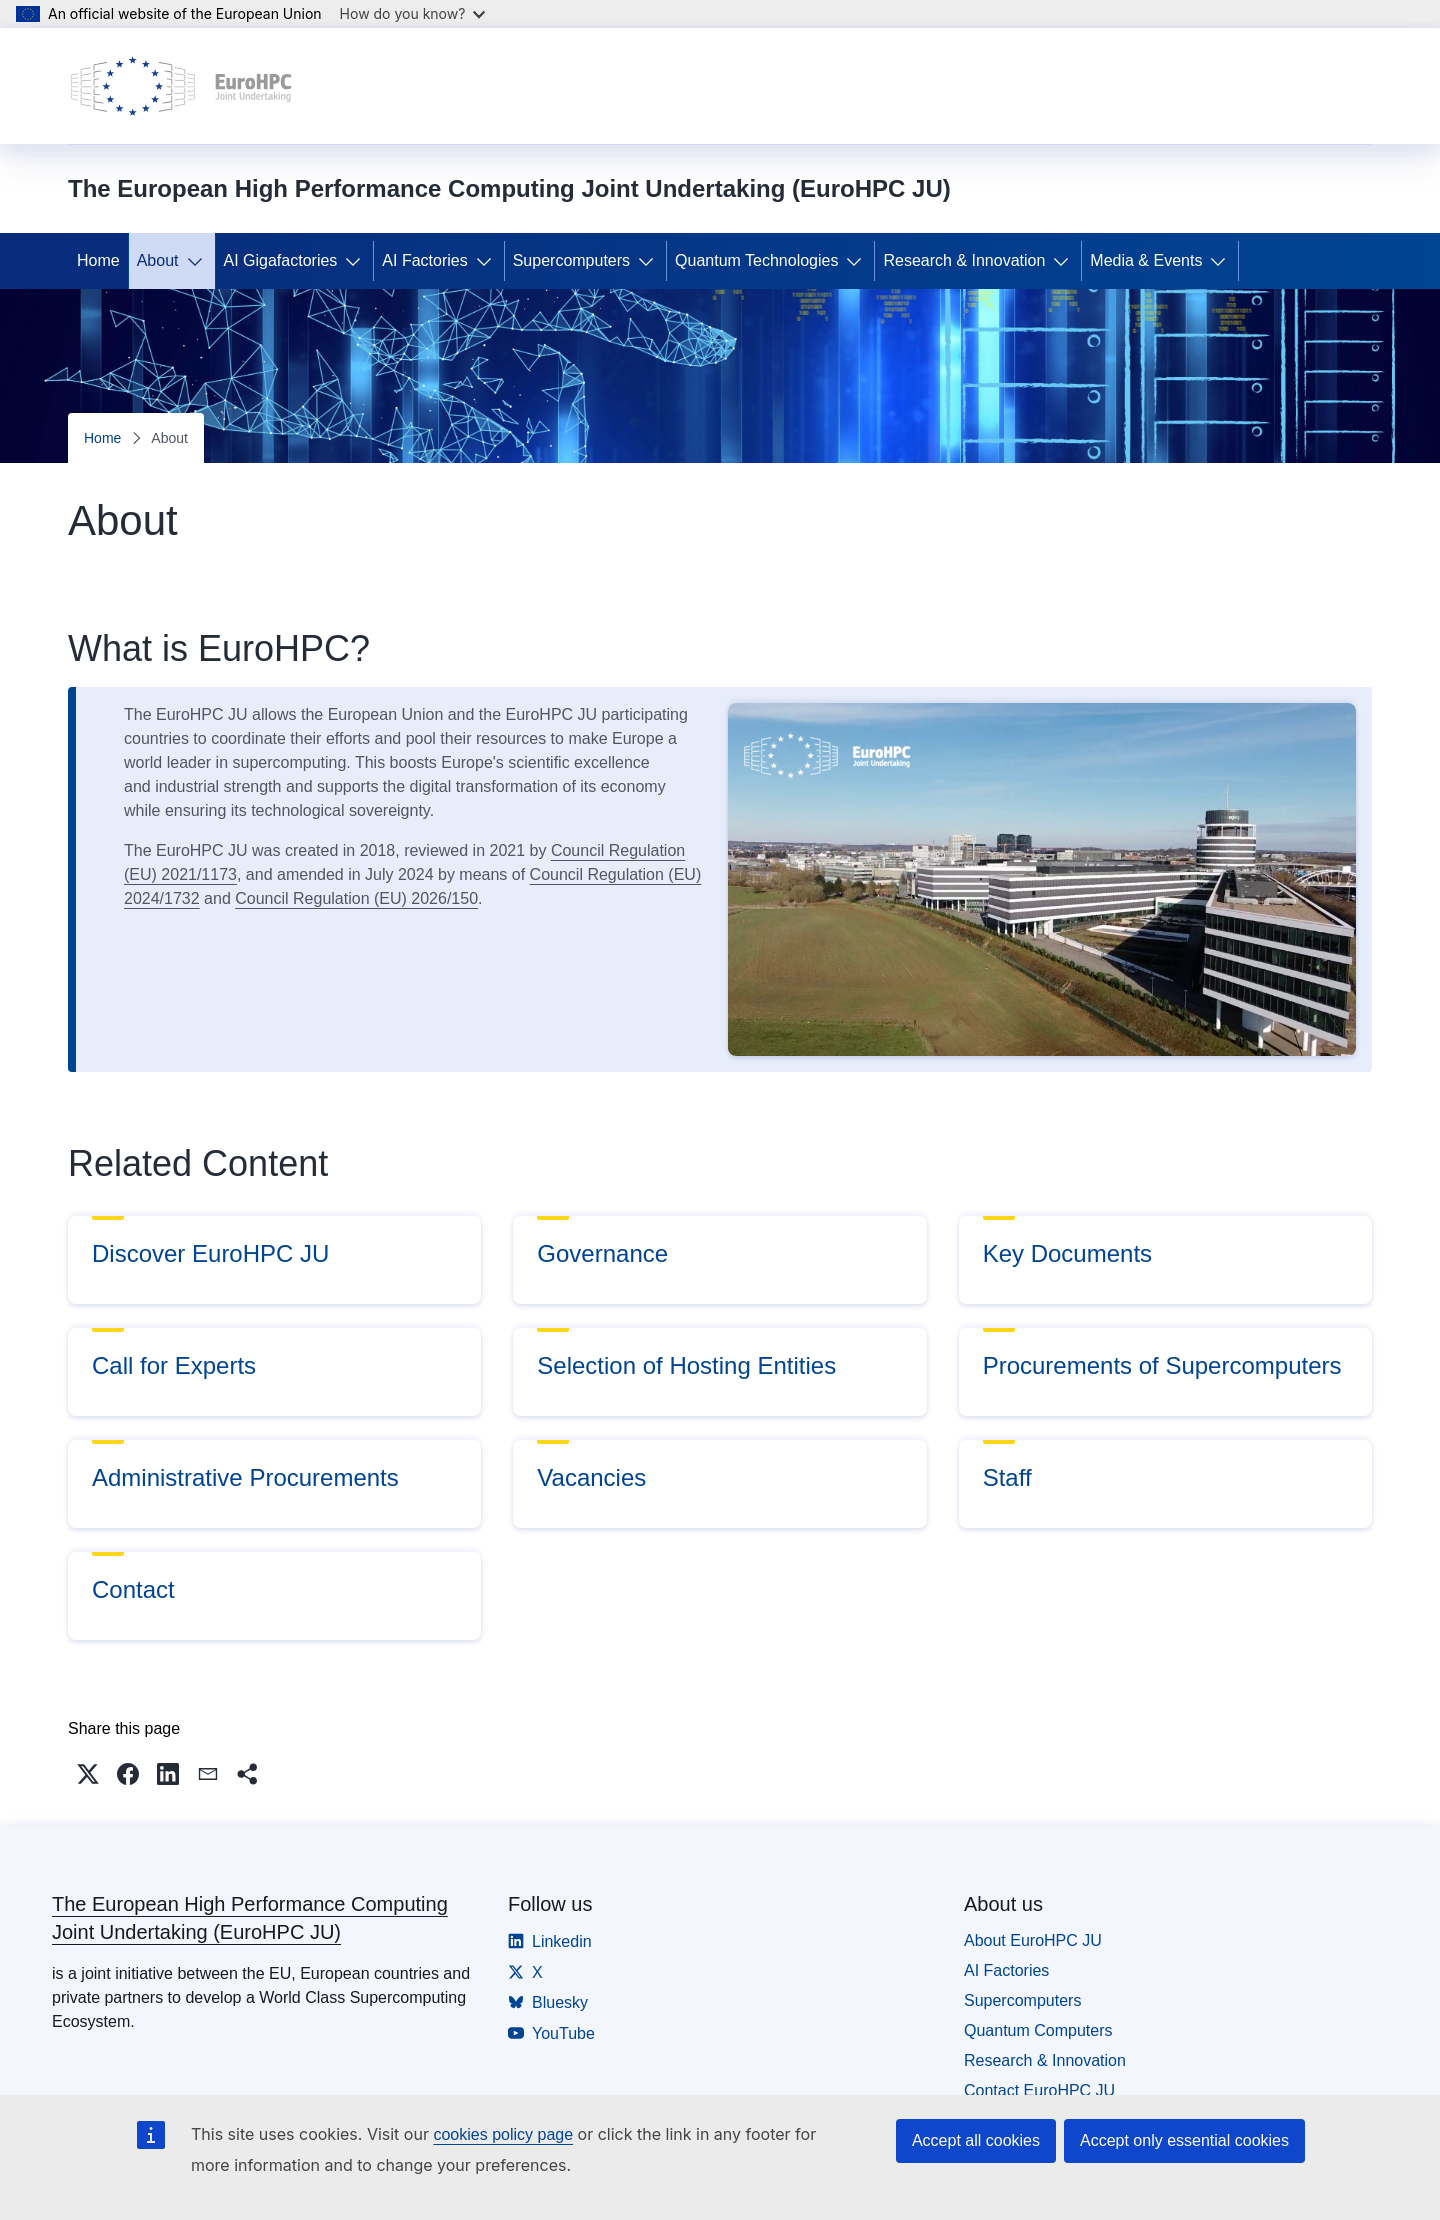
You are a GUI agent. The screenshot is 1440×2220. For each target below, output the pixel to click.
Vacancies (591, 1477)
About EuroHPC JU (1033, 1940)
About (158, 260)
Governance (602, 1253)
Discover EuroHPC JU (210, 1253)
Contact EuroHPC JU (1039, 2090)
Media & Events (1146, 260)
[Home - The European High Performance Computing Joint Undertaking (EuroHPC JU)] (181, 86)
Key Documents (1067, 1253)
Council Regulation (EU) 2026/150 (356, 898)
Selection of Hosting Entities (686, 1365)
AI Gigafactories (281, 260)
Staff (1007, 1477)
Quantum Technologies (756, 260)
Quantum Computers (1038, 2030)
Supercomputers (571, 260)
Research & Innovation (964, 260)
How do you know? (413, 13)
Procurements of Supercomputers (1162, 1365)
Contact (133, 1589)
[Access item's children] (199, 261)
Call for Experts (174, 1365)
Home (98, 260)
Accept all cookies (976, 2140)
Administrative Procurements (245, 1477)
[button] (88, 1774)
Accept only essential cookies (1184, 2140)
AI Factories (424, 260)
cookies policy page (503, 2134)
